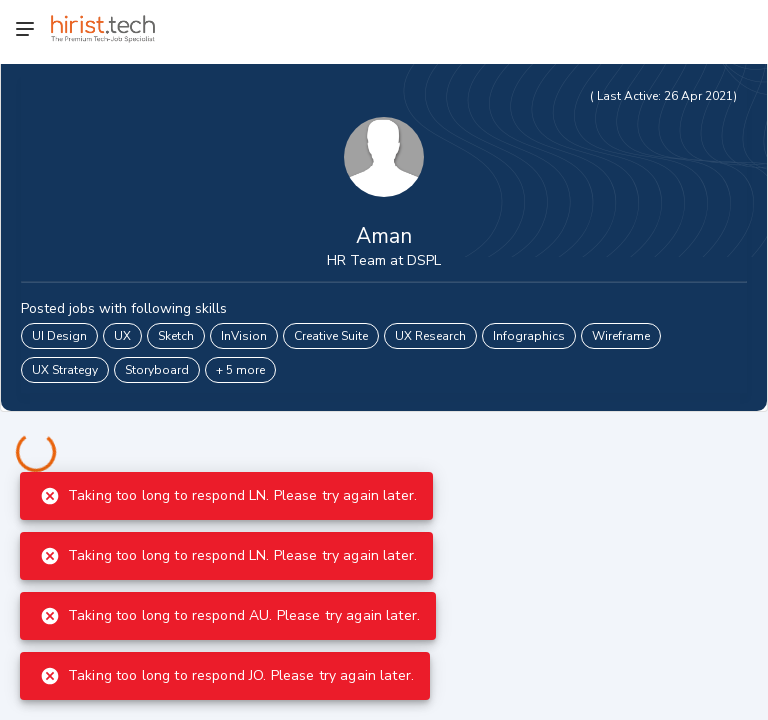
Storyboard (157, 370)
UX (122, 336)
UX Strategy (65, 370)
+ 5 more (240, 370)
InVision (244, 336)
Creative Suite (331, 336)
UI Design (59, 336)
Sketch (176, 336)
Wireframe (621, 336)
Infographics (529, 336)
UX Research (430, 336)
